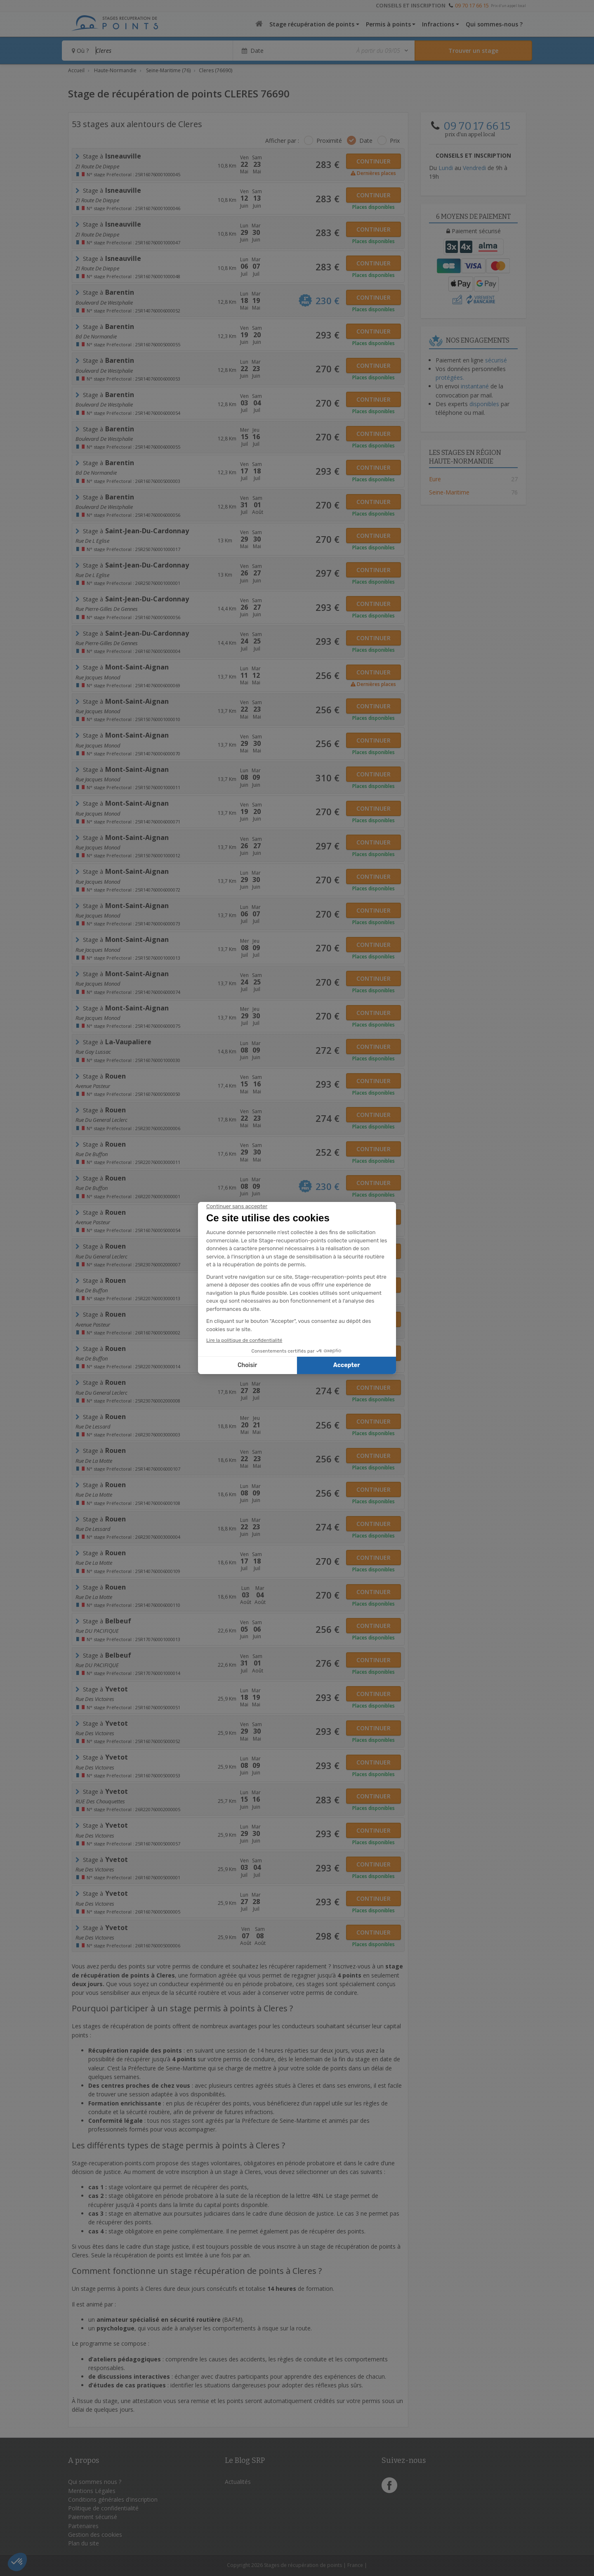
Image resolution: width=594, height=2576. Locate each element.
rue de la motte (93, 1460)
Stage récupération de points (311, 24)
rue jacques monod (97, 711)
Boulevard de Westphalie (104, 302)
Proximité (329, 140)
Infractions (438, 24)
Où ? (80, 50)
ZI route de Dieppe (97, 166)
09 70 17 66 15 (472, 5)
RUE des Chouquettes (100, 1801)
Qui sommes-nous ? (494, 24)
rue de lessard (93, 1426)
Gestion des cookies (95, 2534)
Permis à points (388, 24)
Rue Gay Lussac (93, 1051)
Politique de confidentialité (103, 2508)
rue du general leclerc (101, 1120)
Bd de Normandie (96, 336)
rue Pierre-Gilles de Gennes (106, 609)
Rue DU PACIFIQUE (97, 1631)
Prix (395, 140)
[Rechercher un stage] (473, 50)
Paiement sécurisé (92, 2517)
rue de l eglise (92, 540)
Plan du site (83, 2543)
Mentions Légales (92, 2491)
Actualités (238, 2482)
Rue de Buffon (91, 1154)
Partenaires (83, 2526)
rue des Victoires (94, 1699)
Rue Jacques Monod (97, 677)
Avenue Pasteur (92, 1086)
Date (365, 140)
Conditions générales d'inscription (113, 2499)
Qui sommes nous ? (94, 2482)
